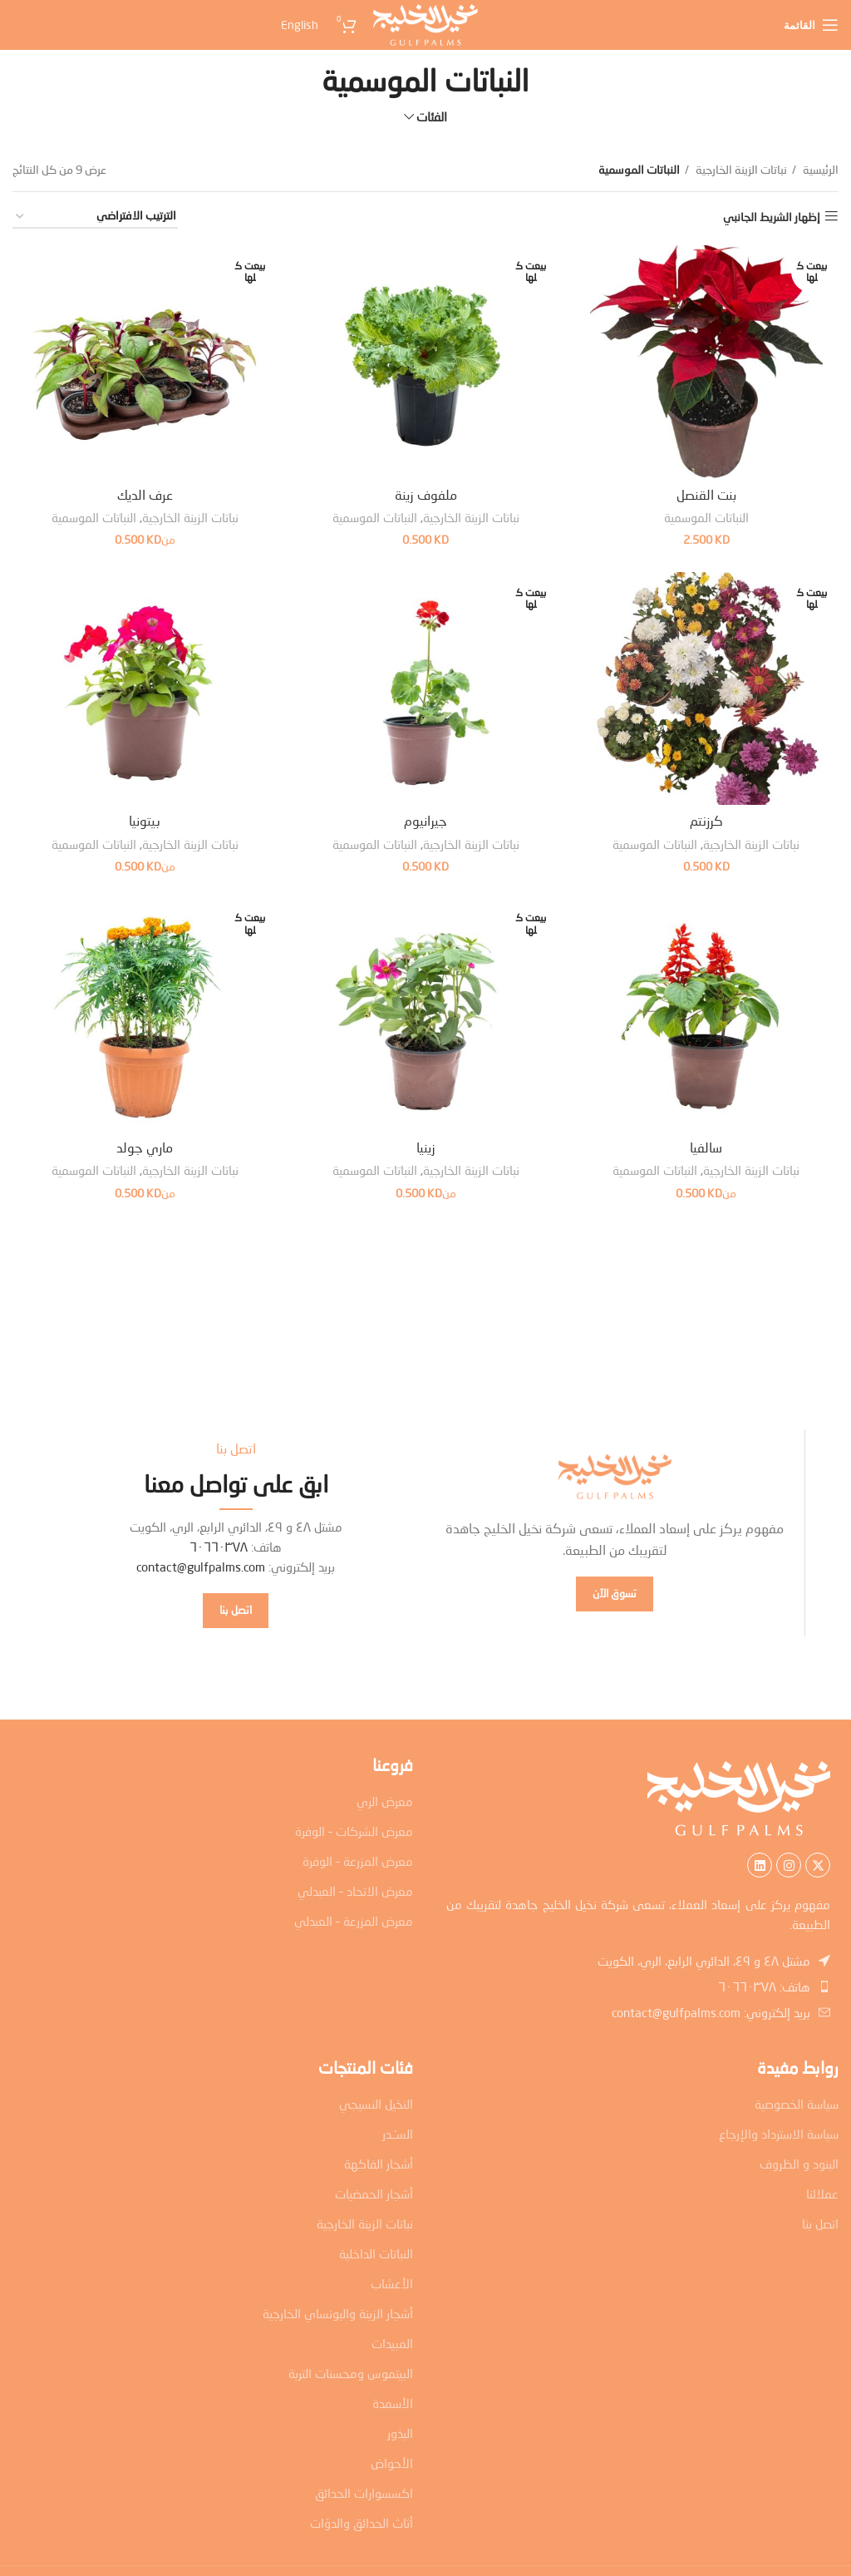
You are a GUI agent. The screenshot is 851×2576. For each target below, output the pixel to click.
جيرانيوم (425, 821)
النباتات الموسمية (706, 517)
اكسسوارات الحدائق (364, 2492)
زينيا (425, 1148)
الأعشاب (392, 2283)
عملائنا (822, 2193)
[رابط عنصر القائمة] (638, 1986)
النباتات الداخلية (376, 2253)
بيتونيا (144, 821)
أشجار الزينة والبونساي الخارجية (338, 2313)
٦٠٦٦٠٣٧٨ (218, 1546)
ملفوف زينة (426, 494)
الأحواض (392, 2462)
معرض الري (385, 1801)
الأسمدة (392, 2403)
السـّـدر (397, 2133)
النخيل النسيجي (376, 2103)
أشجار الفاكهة (378, 2163)
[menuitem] (165, 25)
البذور (400, 2432)
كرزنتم (706, 821)
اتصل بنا (820, 2223)
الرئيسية (819, 169)
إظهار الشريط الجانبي (771, 216)
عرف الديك (145, 494)
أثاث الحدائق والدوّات (361, 2522)
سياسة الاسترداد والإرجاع (779, 2133)
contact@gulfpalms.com (200, 1566)
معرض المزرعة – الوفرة (358, 1860)
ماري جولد (144, 1148)
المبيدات (392, 2343)
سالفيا (707, 1148)
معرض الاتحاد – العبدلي (355, 1890)
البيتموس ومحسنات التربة (350, 2373)
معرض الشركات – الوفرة (354, 1830)
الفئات (431, 117)
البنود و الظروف (799, 2163)
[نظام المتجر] (95, 217)
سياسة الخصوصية (797, 2103)
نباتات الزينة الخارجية (740, 169)
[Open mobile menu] (811, 25)
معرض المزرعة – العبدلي (353, 1920)
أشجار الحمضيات (374, 2193)
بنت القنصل (706, 494)
